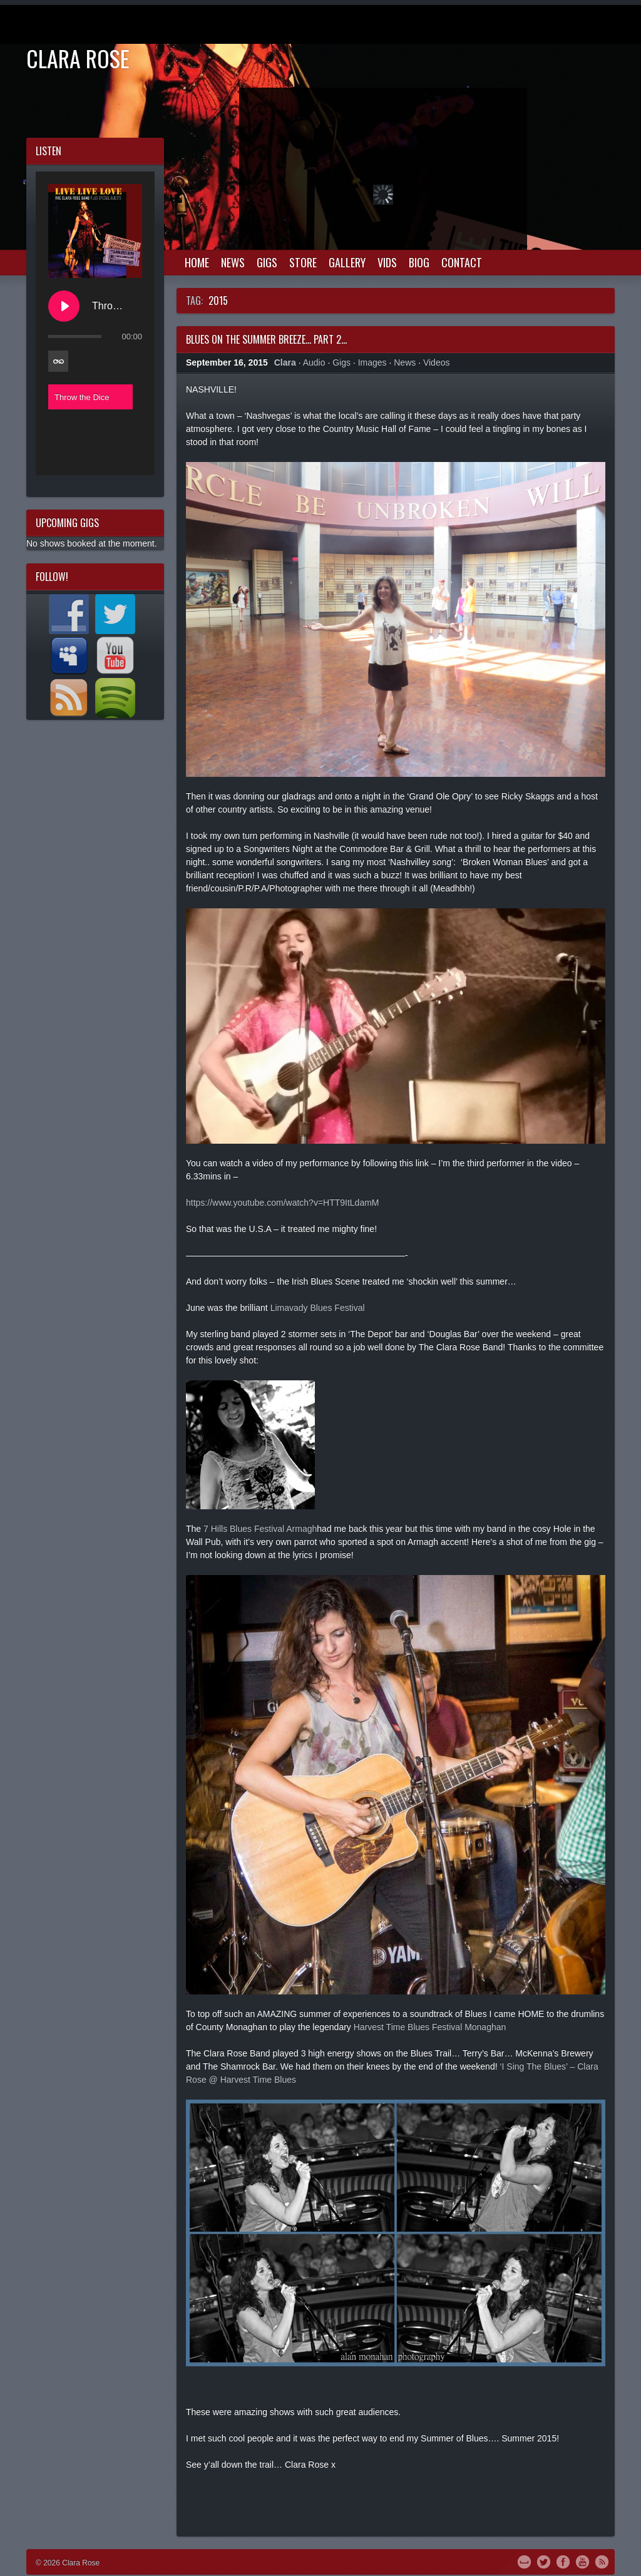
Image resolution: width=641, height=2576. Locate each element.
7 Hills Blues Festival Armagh (260, 1529)
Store (303, 262)
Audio (314, 362)
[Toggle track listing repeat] (58, 361)
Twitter (543, 2561)
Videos (436, 362)
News (233, 262)
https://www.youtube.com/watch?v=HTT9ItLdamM (282, 1203)
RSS (601, 2561)
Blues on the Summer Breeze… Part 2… (266, 339)
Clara (285, 362)
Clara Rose (78, 57)
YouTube (582, 2561)
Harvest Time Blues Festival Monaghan (430, 2027)
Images (372, 362)
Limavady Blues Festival (317, 1308)
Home (197, 262)
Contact (461, 262)
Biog (419, 262)
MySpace (524, 2561)
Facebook (563, 2561)
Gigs (267, 262)
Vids (387, 262)
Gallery (347, 262)
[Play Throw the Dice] (63, 306)
